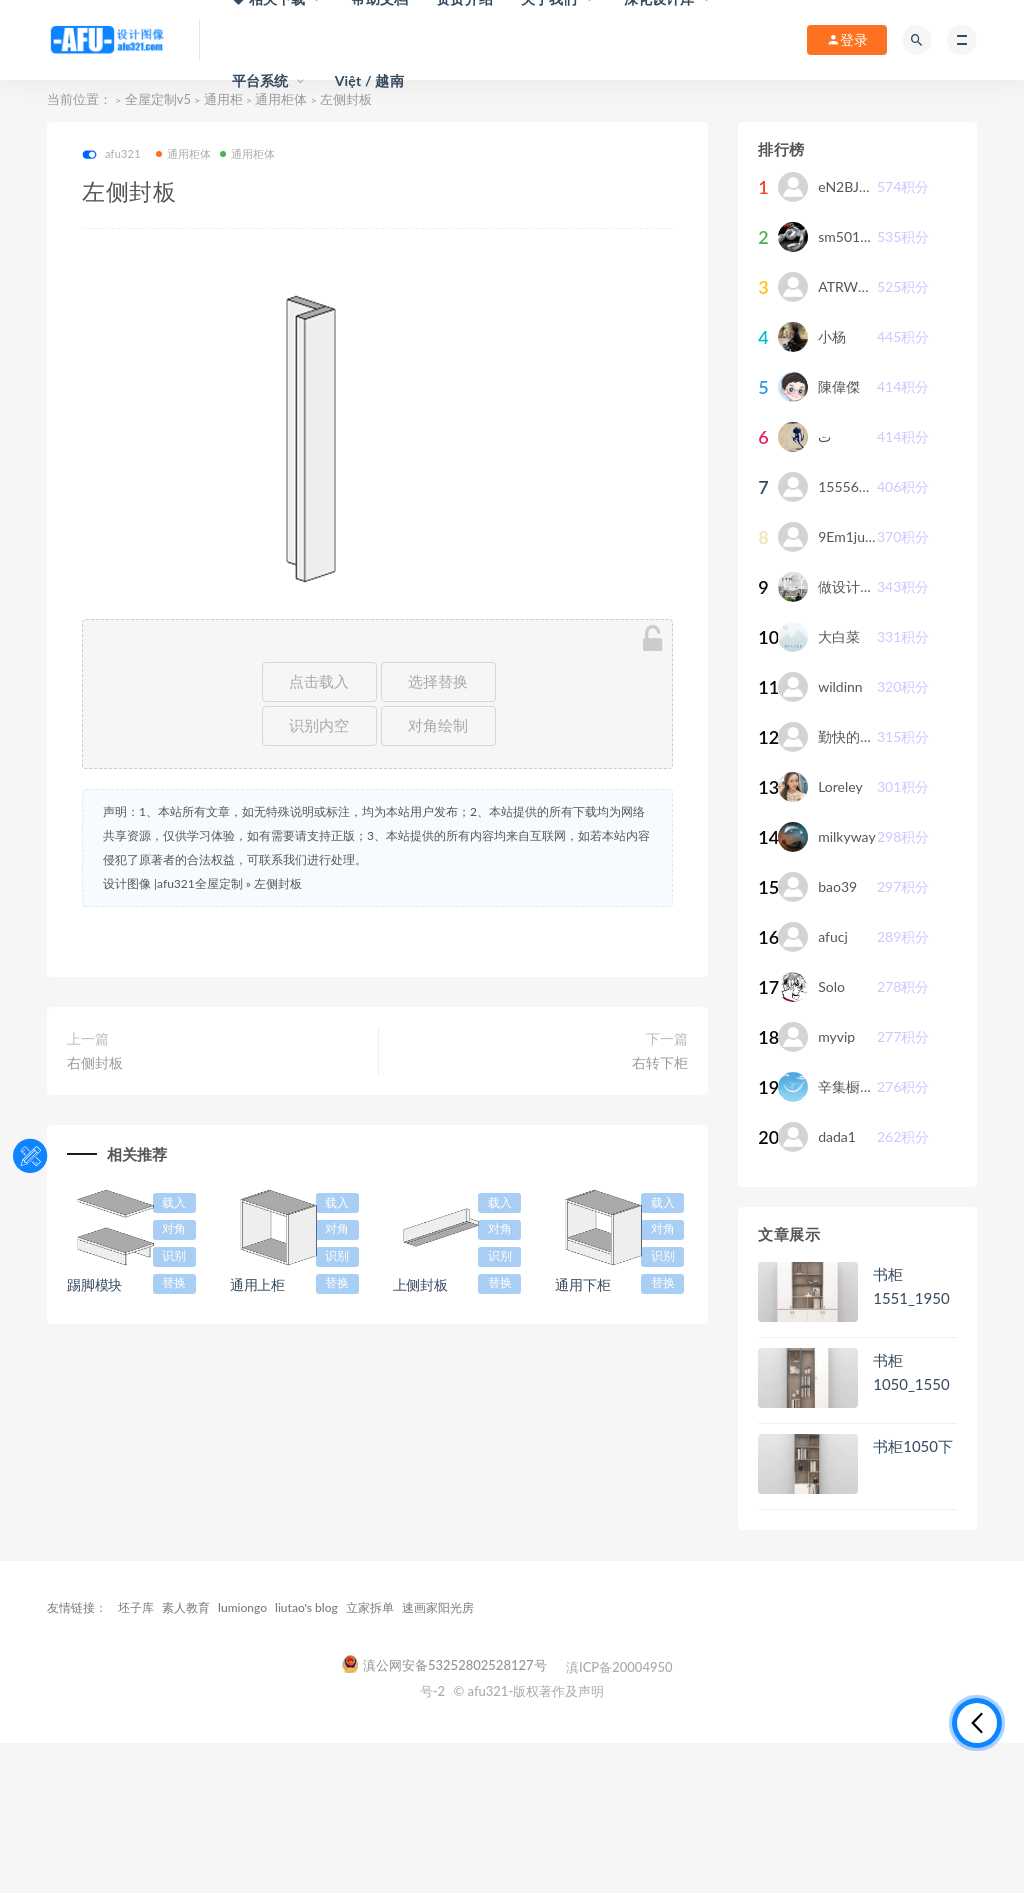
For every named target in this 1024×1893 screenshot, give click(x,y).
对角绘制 (438, 725)
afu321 (111, 154)
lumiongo (242, 1607)
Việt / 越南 (369, 80)
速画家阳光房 (438, 1607)
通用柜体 (184, 153)
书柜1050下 (913, 1446)
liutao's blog (306, 1607)
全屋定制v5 (158, 99)
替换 (174, 1283)
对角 (174, 1229)
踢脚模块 (94, 1284)
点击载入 (319, 681)
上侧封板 (420, 1284)
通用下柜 (582, 1284)
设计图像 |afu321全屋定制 (173, 883)
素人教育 (186, 1607)
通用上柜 (257, 1284)
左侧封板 (278, 883)
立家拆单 (370, 1607)
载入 (174, 1203)
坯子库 (136, 1607)
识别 (174, 1256)
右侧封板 (95, 1062)
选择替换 (438, 681)
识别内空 (319, 725)
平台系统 (260, 80)
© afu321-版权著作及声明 (528, 1691)
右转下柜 (660, 1062)
